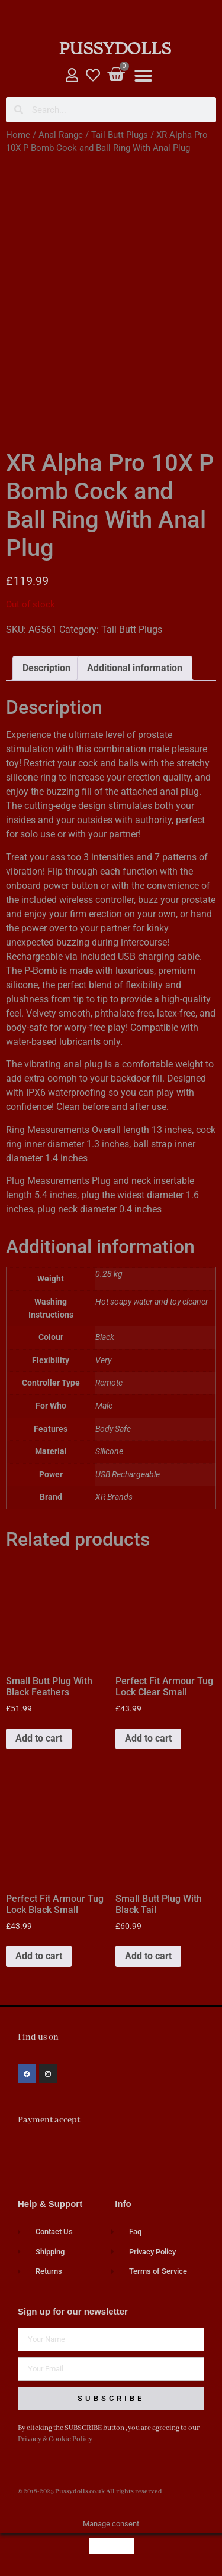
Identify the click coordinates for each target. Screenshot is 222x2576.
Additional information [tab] (134, 668)
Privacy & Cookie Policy (55, 2439)
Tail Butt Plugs (119, 135)
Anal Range (60, 135)
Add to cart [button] (38, 1738)
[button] (143, 76)
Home (18, 135)
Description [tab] (46, 668)
